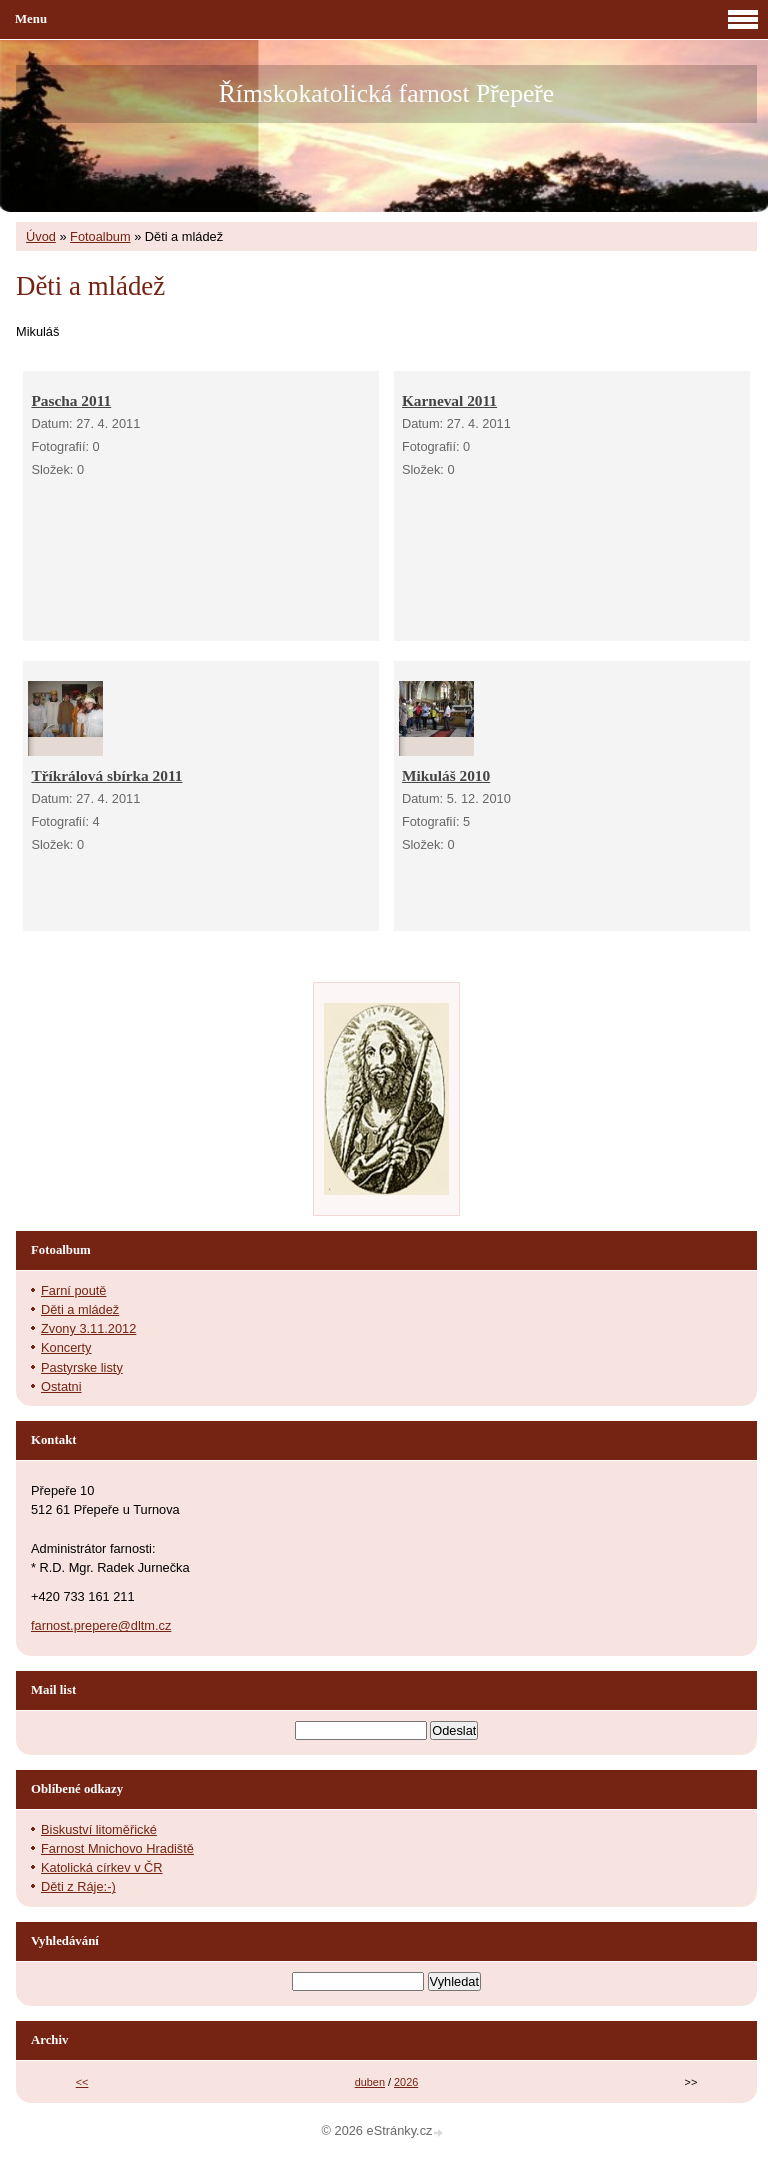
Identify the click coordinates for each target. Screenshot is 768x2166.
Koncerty (66, 1347)
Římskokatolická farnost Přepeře (386, 93)
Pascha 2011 (71, 400)
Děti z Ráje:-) (78, 1886)
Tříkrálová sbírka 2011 (106, 775)
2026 (406, 2082)
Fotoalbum (100, 236)
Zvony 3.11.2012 (88, 1328)
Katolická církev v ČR (102, 1867)
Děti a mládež (80, 1309)
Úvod (41, 236)
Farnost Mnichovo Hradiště (117, 1848)
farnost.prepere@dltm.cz (101, 1625)
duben (370, 2082)
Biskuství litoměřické (99, 1829)
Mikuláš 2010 (446, 775)
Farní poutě (73, 1290)
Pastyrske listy (82, 1367)
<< (82, 2082)
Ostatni (61, 1386)
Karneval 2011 (449, 400)
